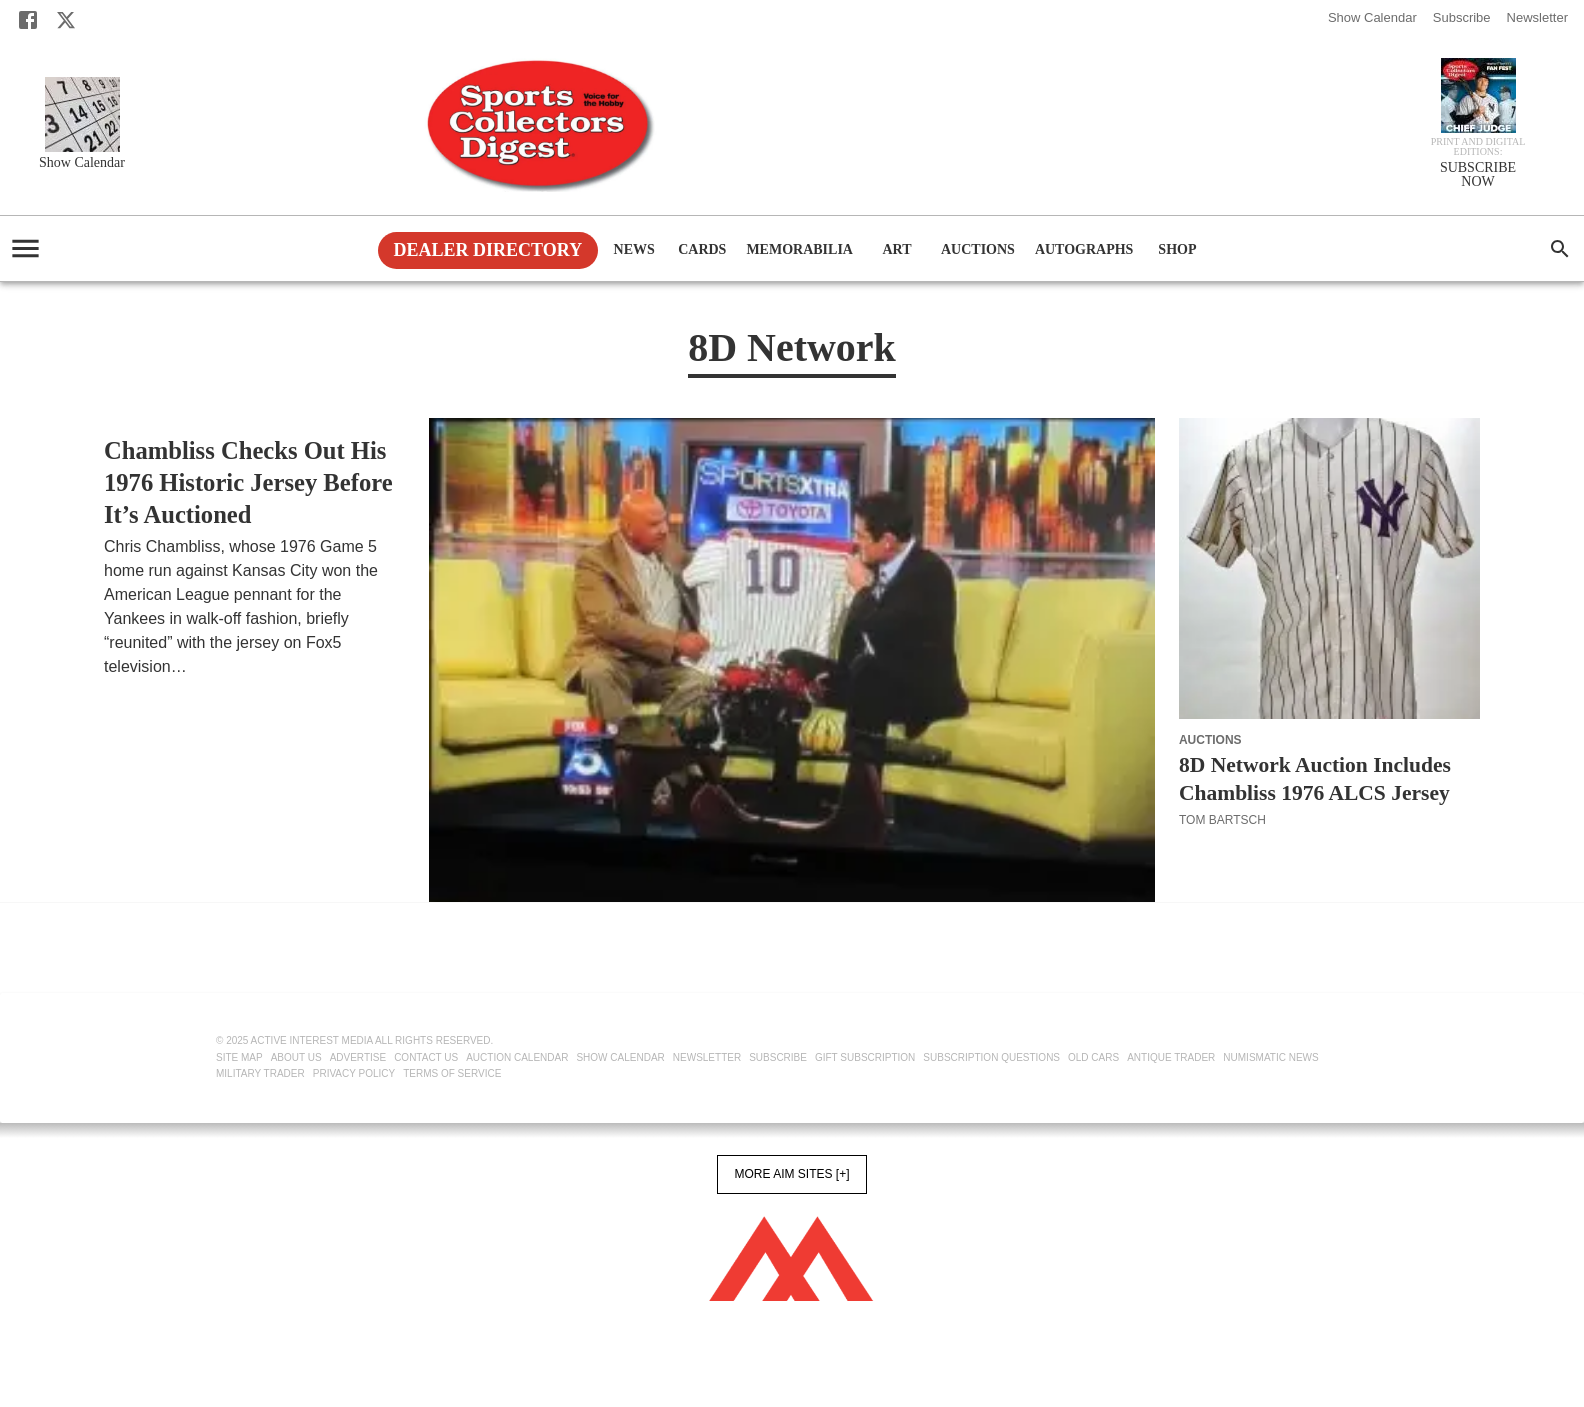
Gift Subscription (865, 1057)
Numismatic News (1270, 1057)
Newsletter (1537, 17)
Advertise (358, 1057)
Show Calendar (1372, 17)
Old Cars (1093, 1057)
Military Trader (260, 1073)
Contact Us (426, 1057)
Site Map (239, 1057)
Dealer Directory (488, 250)
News (634, 250)
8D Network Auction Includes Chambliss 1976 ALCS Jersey (1315, 779)
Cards (702, 250)
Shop (1177, 250)
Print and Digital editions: (1478, 147)
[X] (66, 20)
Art (897, 250)
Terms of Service (452, 1073)
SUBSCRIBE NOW (1478, 175)
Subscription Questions (991, 1057)
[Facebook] (28, 20)
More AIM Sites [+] (791, 1174)
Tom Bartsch (147, 691)
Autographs (1084, 250)
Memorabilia (799, 250)
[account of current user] (25, 248)
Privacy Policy (354, 1073)
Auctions (978, 250)
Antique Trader (1171, 1057)
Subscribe (1462, 17)
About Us (296, 1057)
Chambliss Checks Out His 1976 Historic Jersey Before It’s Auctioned (248, 482)
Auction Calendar (517, 1057)
